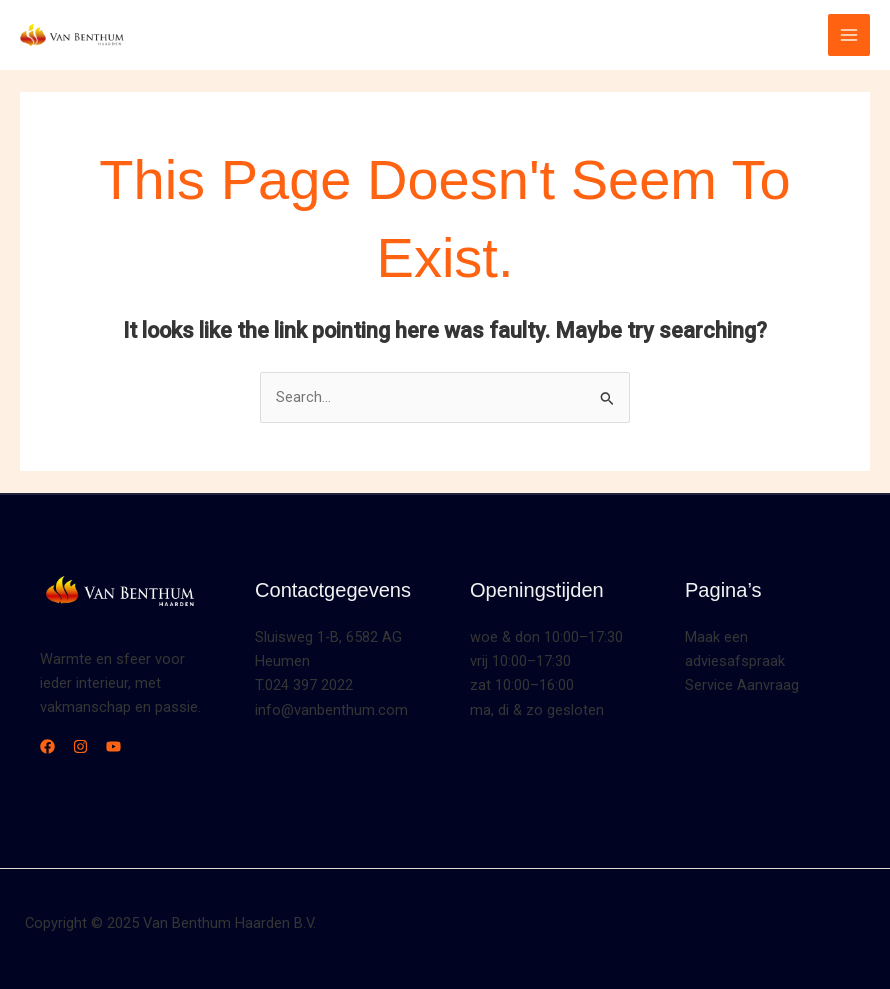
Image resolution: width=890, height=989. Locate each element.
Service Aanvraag (742, 685)
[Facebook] (47, 746)
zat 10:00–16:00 (522, 685)
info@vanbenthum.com (331, 710)
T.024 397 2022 (304, 685)
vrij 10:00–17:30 (520, 661)
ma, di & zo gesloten (537, 710)
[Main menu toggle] (849, 35)
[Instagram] (80, 746)
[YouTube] (113, 746)
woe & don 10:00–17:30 (546, 637)
